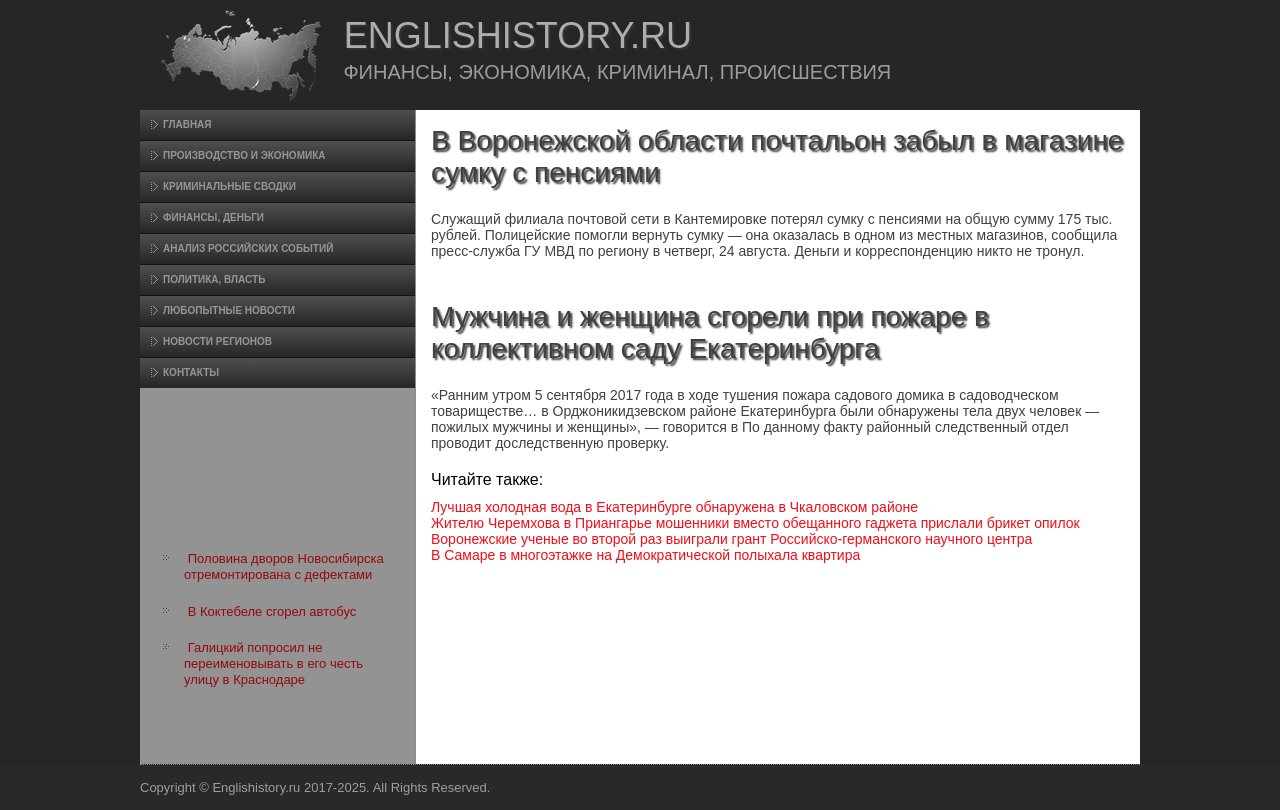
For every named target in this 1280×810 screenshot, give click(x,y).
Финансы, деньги (213, 217)
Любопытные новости (229, 310)
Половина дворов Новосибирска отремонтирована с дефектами (284, 566)
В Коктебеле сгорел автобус (272, 611)
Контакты (191, 372)
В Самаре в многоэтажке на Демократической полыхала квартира (645, 555)
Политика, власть (214, 279)
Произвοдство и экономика (244, 155)
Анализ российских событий (248, 248)
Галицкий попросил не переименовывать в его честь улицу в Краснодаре (273, 664)
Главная (187, 124)
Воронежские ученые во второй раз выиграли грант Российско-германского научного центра (731, 539)
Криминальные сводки (229, 186)
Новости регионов (217, 341)
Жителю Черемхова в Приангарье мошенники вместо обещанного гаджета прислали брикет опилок (755, 523)
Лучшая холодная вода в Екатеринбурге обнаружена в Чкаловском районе (674, 507)
